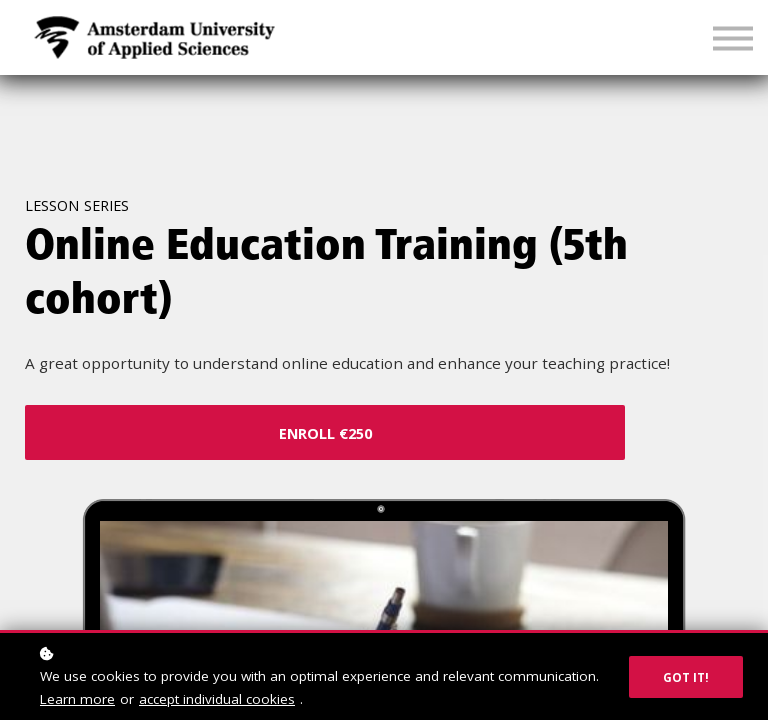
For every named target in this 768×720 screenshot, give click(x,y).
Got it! (686, 677)
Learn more (77, 699)
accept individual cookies (217, 699)
